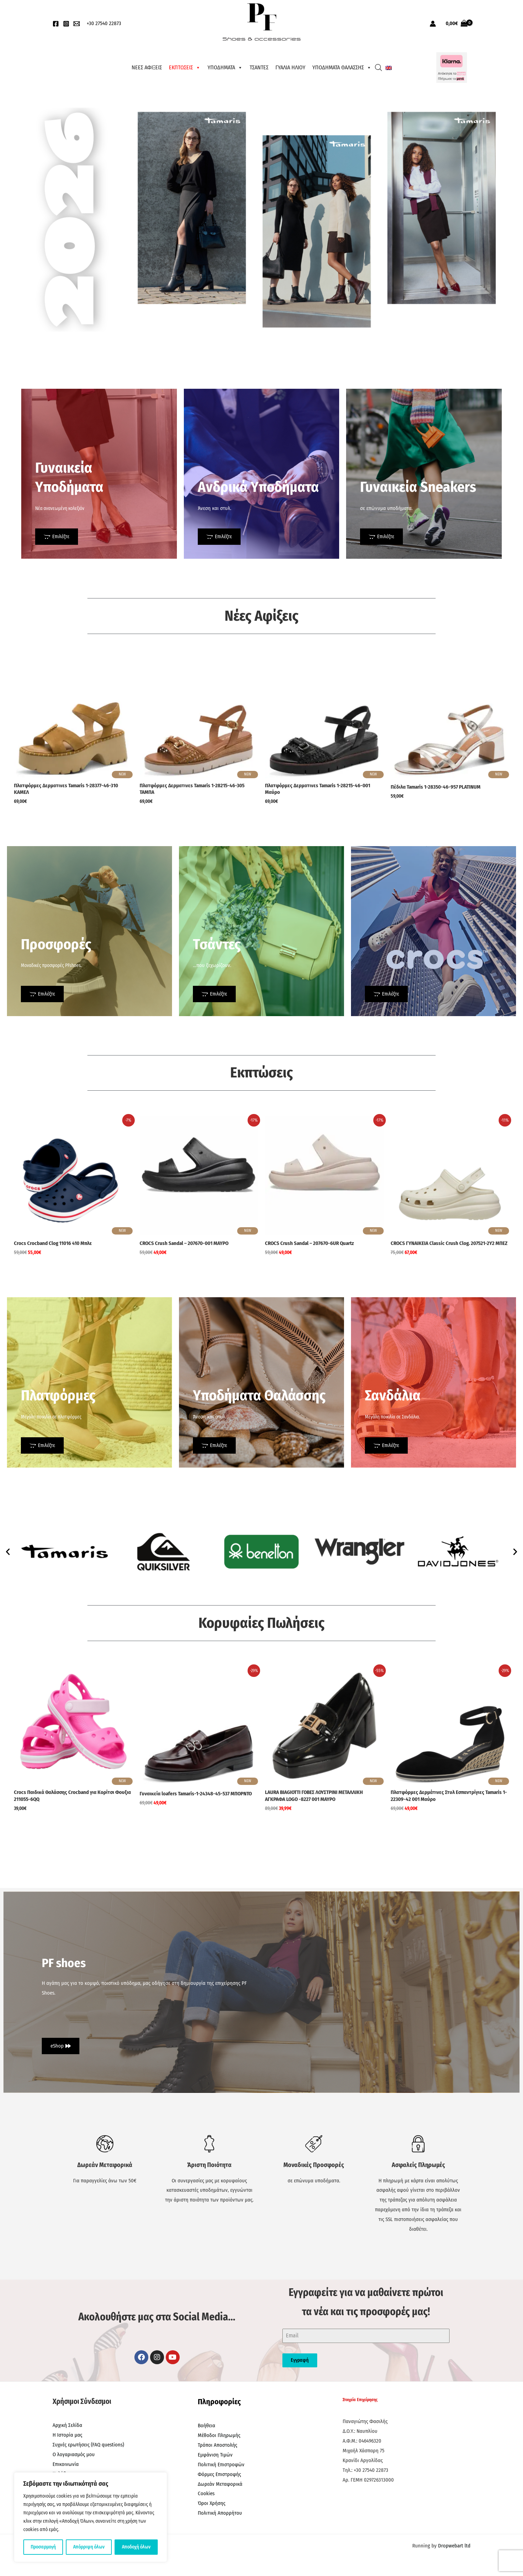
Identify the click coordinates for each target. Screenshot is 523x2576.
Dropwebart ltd (454, 2546)
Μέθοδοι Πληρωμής (219, 2435)
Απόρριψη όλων (88, 2547)
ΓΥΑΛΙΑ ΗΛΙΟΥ (290, 67)
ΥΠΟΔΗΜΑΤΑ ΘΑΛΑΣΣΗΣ (342, 68)
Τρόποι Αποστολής (217, 2445)
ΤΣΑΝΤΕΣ (259, 67)
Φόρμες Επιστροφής (219, 2474)
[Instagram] (66, 24)
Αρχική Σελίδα (67, 2425)
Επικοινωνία (66, 2464)
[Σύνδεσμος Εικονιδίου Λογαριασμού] (433, 24)
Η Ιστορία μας (67, 2435)
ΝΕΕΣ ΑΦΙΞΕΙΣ (147, 67)
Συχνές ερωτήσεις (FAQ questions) (88, 2445)
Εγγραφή (300, 2360)
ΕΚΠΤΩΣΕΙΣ (185, 68)
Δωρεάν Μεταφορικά (220, 2484)
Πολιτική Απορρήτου (220, 2513)
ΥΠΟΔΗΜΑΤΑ (225, 68)
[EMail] (76, 24)
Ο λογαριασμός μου (74, 2454)
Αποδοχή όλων (136, 2547)
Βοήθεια (206, 2425)
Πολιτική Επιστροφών (221, 2464)
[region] (90, 2517)
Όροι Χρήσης (211, 2503)
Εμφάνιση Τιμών (215, 2455)
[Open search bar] (378, 67)
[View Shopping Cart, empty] (456, 23)
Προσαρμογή (43, 2547)
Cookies (206, 2493)
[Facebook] (56, 24)
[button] (7, 1551)
